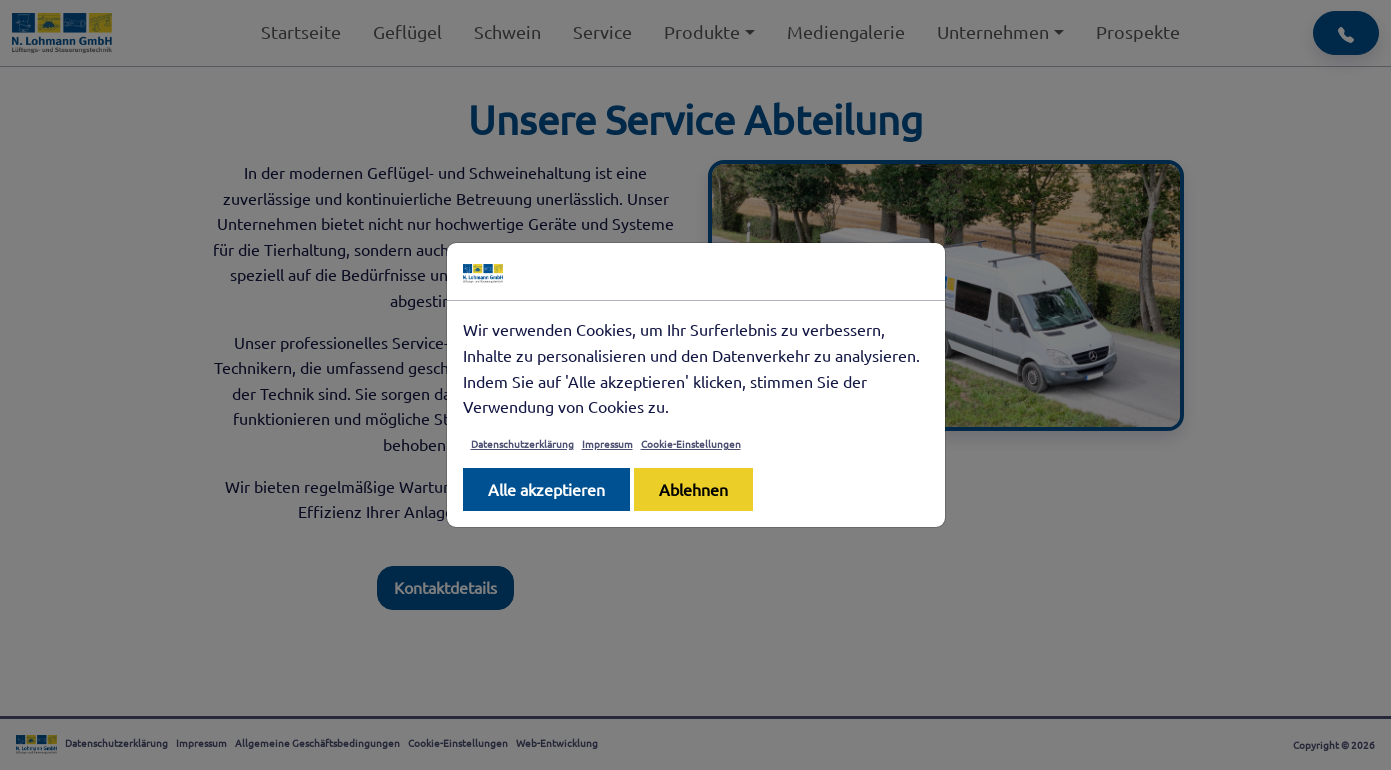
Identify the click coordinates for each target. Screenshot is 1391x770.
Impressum (607, 443)
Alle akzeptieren (546, 489)
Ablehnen (693, 489)
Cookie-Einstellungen (691, 443)
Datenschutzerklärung (522, 443)
